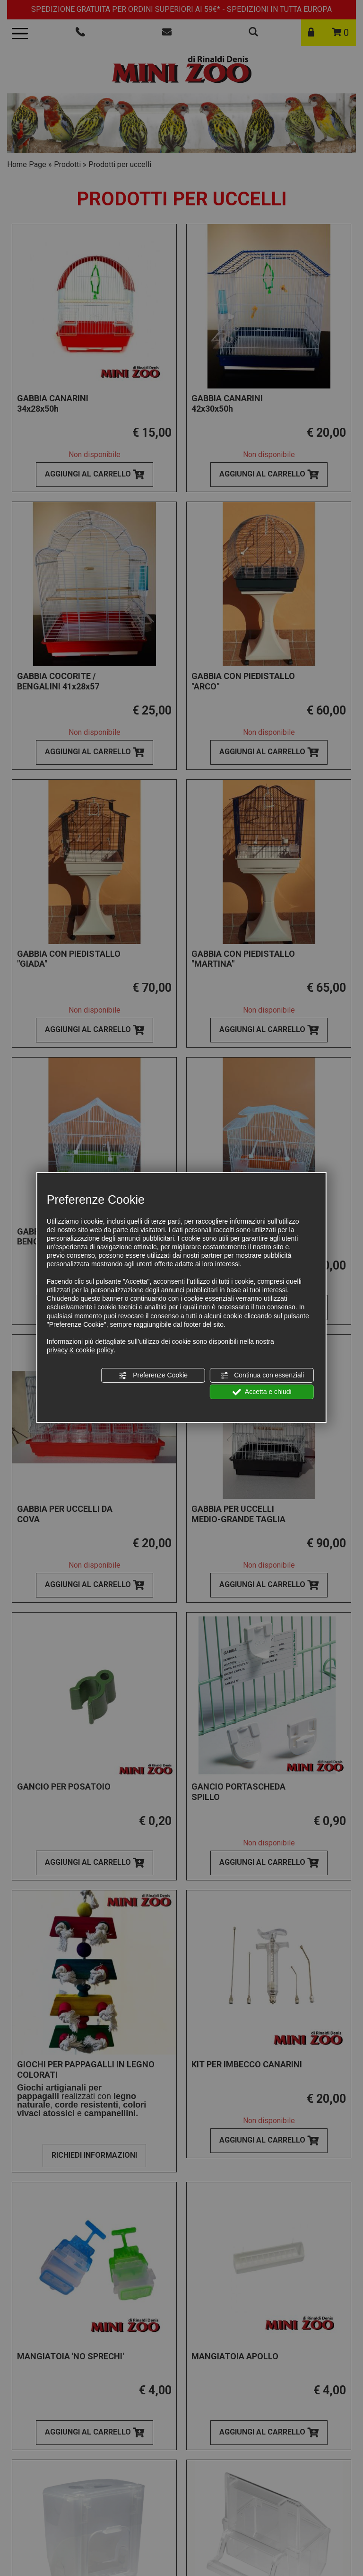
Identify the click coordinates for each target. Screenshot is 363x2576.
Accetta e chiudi (262, 1392)
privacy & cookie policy (80, 1350)
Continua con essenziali (262, 1375)
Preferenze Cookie (153, 1375)
